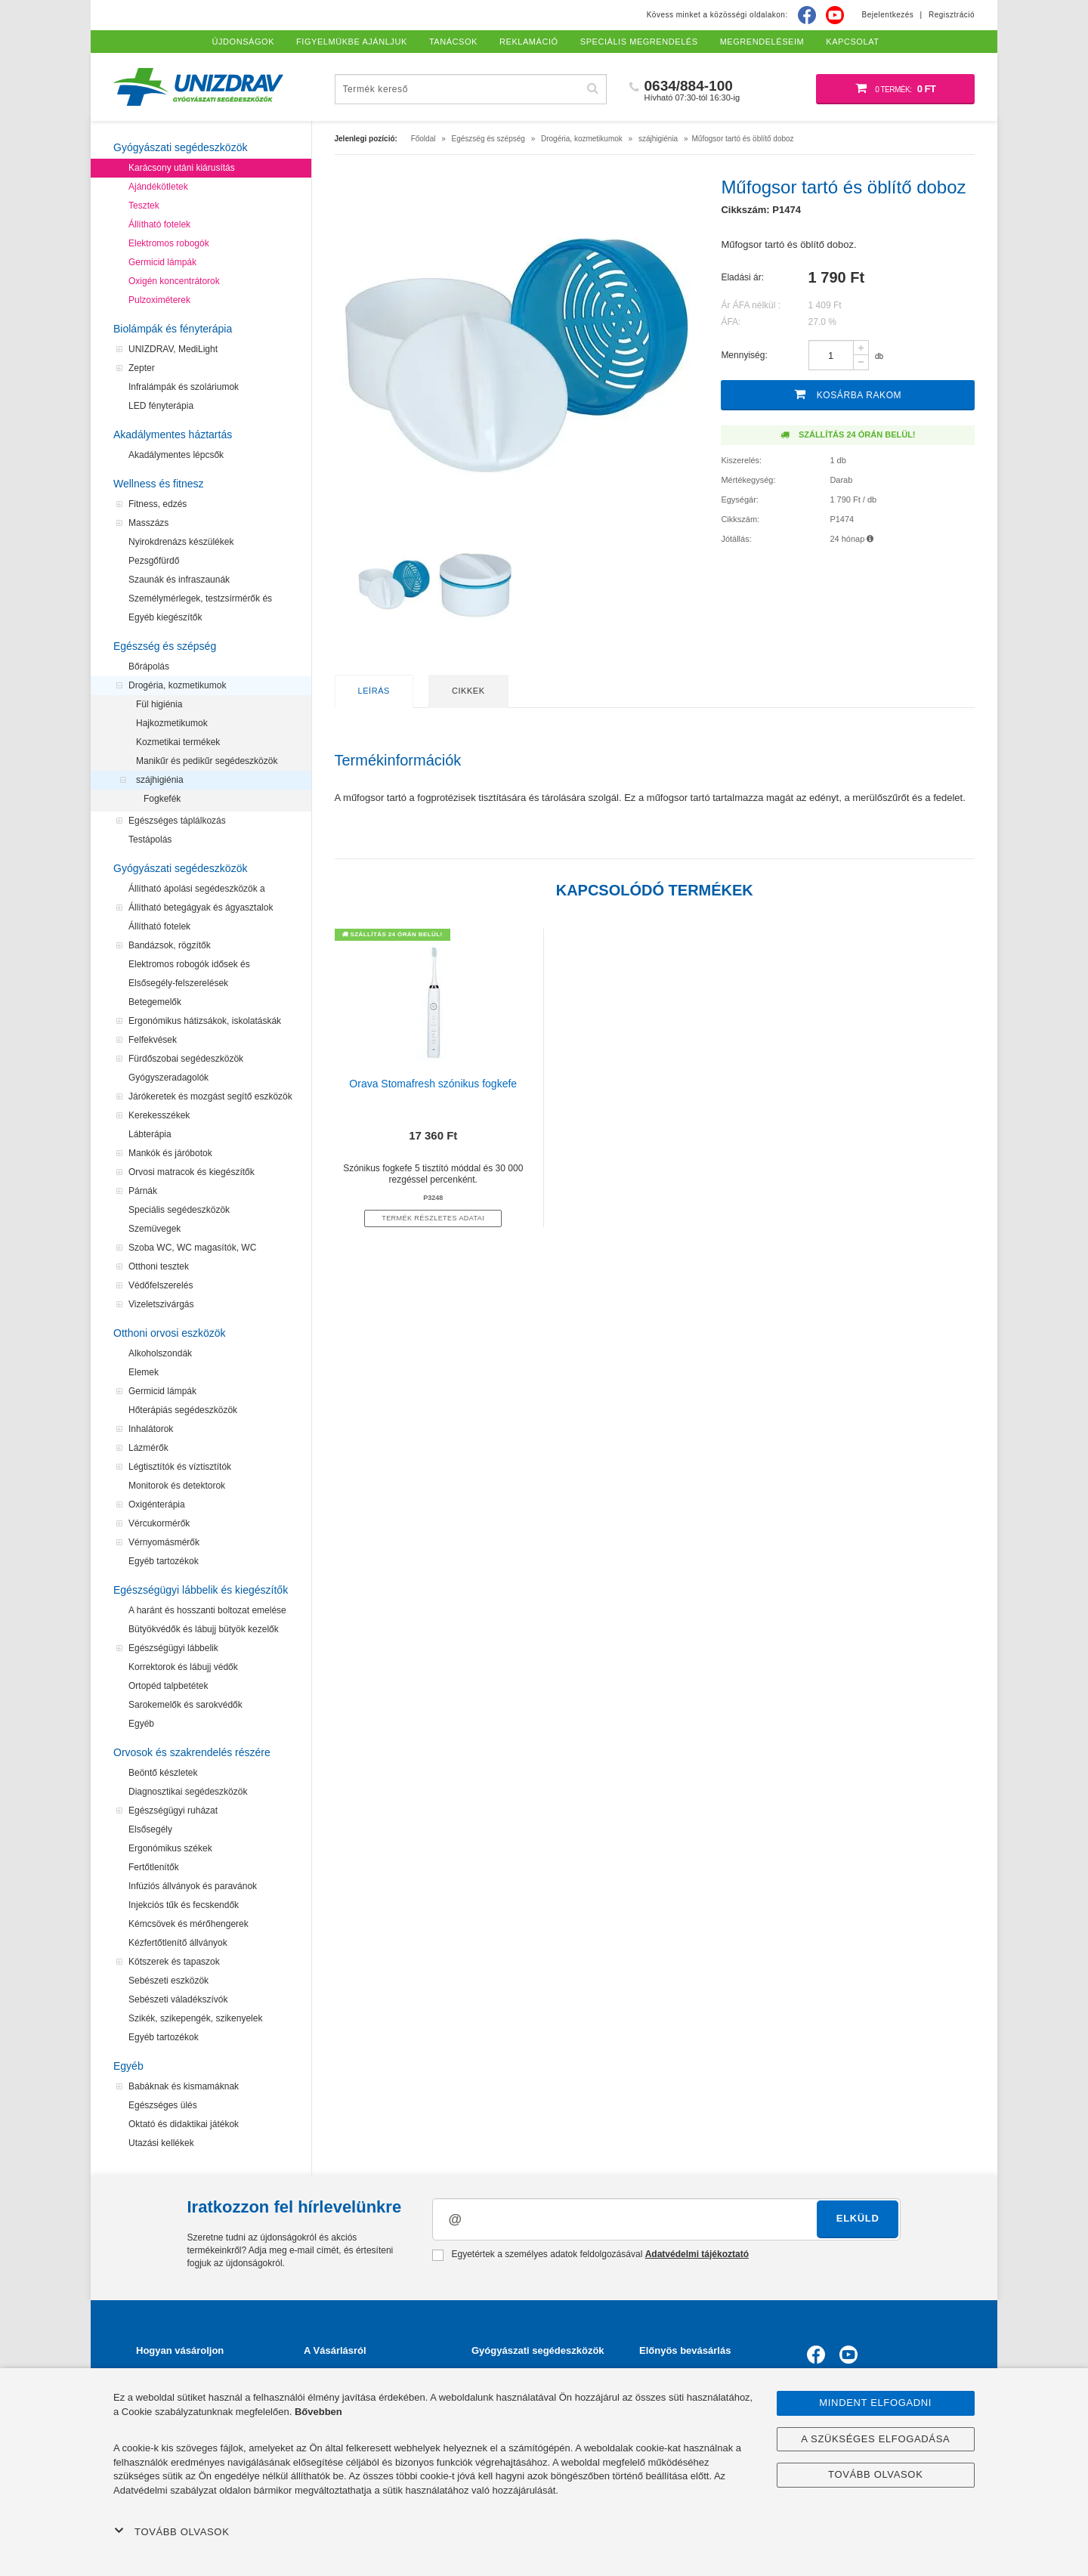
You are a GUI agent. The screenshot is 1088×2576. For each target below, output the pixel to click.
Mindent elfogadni (875, 2402)
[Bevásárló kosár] (895, 89)
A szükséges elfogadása (875, 2439)
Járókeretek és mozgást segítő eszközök (210, 1096)
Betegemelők (154, 1002)
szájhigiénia (160, 780)
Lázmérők (148, 1448)
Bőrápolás (148, 666)
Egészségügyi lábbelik (173, 1648)
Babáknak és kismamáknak (183, 2086)
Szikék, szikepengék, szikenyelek (195, 2018)
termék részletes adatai (433, 1218)
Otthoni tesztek (158, 1266)
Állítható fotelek (159, 224)
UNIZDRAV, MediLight (173, 349)
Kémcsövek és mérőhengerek (188, 1924)
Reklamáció (528, 41)
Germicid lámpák (162, 262)
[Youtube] (835, 15)
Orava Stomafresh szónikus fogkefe (433, 1084)
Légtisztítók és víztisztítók (179, 1466)
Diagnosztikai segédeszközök (187, 1791)
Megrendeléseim (762, 41)
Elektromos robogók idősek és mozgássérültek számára (189, 966)
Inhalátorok (150, 1429)
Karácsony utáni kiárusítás (181, 167)
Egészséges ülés (162, 2105)
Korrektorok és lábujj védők (183, 1667)
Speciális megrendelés (639, 41)
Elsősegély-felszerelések (178, 983)
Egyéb (141, 1723)
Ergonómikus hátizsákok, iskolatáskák (204, 1021)
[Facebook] (807, 15)
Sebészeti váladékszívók (177, 1999)
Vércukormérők (159, 1523)
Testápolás (150, 839)
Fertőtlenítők (153, 1867)
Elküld (857, 2218)
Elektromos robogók (168, 243)
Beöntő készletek (162, 1772)
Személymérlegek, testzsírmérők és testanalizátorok (200, 600)
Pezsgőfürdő (153, 560)
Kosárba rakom (847, 394)
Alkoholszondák (160, 1353)
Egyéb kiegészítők (165, 617)
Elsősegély (150, 1829)
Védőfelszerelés (160, 1285)
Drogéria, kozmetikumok (177, 685)
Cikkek (468, 690)
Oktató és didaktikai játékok (183, 2124)
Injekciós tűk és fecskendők (183, 1905)
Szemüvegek (154, 1228)
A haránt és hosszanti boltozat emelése (207, 1610)
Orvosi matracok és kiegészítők (191, 1172)
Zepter (141, 368)
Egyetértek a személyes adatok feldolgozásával (590, 2255)
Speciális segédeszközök (179, 1210)
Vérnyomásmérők (163, 1542)
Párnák (142, 1191)
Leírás (374, 690)
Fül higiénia (159, 704)
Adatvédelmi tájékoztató (697, 2254)
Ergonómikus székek (170, 1848)
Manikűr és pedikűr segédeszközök (206, 761)
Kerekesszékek (159, 1115)
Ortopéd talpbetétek (168, 1686)
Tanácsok (453, 41)
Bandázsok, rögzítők (169, 945)
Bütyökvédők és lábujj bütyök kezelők (203, 1629)
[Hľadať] (593, 88)
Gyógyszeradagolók (168, 1077)
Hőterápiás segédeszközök (182, 1410)
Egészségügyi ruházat (173, 1810)
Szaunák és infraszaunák (179, 579)
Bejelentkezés (888, 15)
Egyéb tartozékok (163, 1561)
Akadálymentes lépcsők (176, 455)
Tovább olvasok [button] (171, 2531)
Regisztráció (952, 15)
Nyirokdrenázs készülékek (180, 542)
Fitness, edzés (157, 504)
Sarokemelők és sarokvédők (185, 1704)
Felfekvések (152, 1039)
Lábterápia (150, 1134)
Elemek (143, 1372)
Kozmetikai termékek (178, 742)
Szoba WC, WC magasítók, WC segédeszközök (192, 1249)
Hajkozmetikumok (172, 723)
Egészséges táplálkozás (177, 820)
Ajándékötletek (158, 186)
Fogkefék (162, 798)
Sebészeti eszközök (168, 1980)
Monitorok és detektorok (176, 1485)
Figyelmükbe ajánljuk (351, 41)
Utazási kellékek (161, 2143)
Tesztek (143, 205)
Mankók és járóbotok (170, 1153)
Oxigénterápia (156, 1504)
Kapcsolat (852, 41)
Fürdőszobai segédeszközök (185, 1058)
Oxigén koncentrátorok (174, 281)
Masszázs (148, 523)
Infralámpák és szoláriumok (183, 387)
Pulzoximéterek (159, 300)
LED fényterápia (160, 405)
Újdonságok (243, 41)
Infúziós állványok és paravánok (192, 1886)
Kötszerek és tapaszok (174, 1961)
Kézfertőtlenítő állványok (177, 1942)
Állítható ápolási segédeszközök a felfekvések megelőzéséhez (196, 890)
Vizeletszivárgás (160, 1304)
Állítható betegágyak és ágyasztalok (200, 907)
